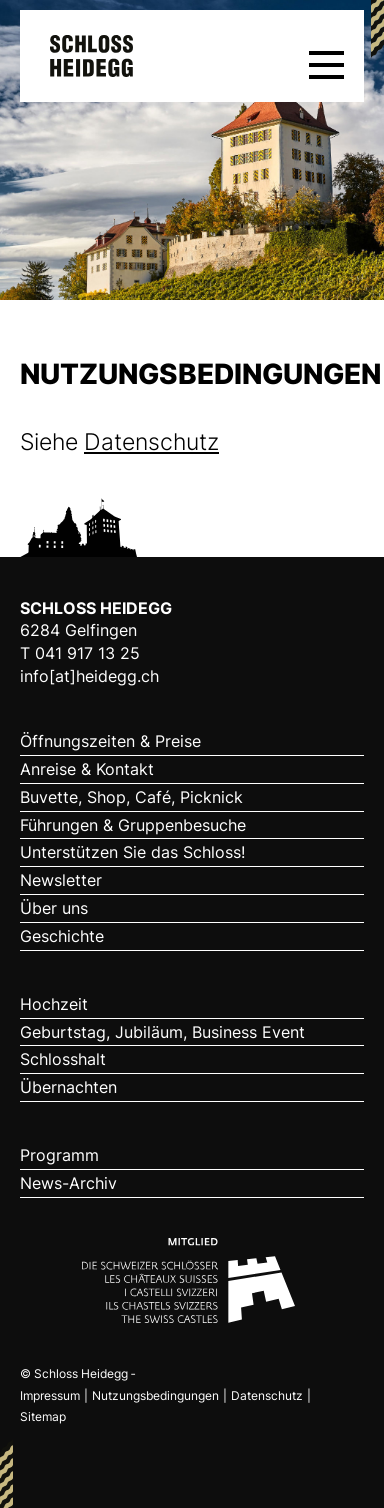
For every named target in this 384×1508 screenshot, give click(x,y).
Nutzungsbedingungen (155, 1395)
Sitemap (43, 1416)
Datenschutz (151, 442)
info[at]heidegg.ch (89, 676)
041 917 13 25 (87, 653)
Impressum (50, 1395)
